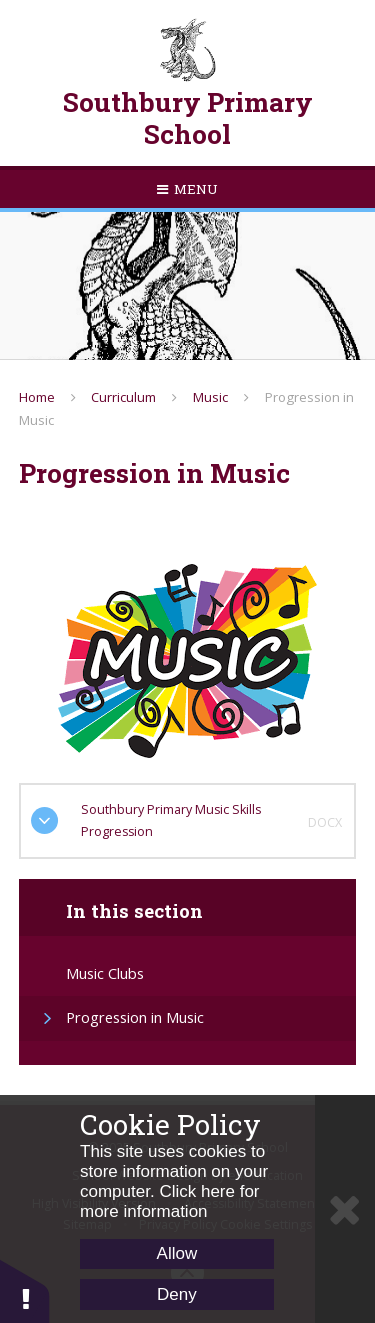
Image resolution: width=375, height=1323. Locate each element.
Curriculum (123, 397)
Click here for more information (170, 1201)
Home (37, 397)
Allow (177, 1253)
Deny (177, 1294)
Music (210, 397)
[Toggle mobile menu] (187, 189)
